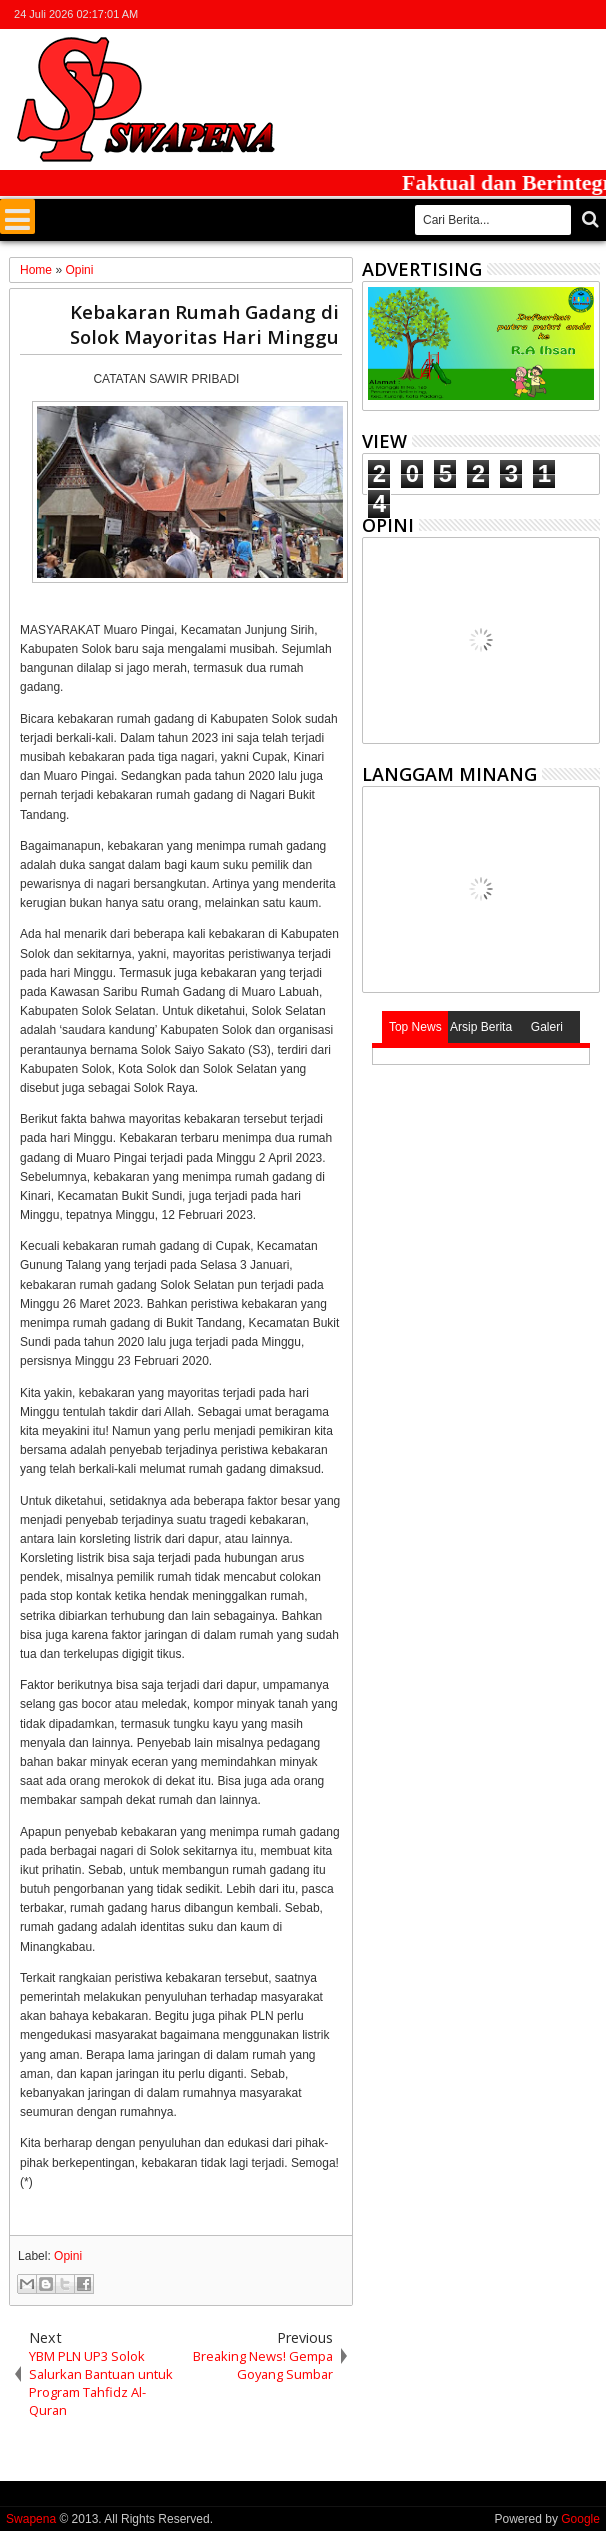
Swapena (31, 2519)
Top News (415, 1027)
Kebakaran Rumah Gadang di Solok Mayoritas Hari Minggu (204, 324)
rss (561, 14)
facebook (509, 14)
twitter (483, 14)
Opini (68, 2256)
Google (580, 2519)
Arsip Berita (481, 1027)
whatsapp (587, 14)
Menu (17, 216)
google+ (535, 14)
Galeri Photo (547, 1031)
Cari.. (588, 219)
